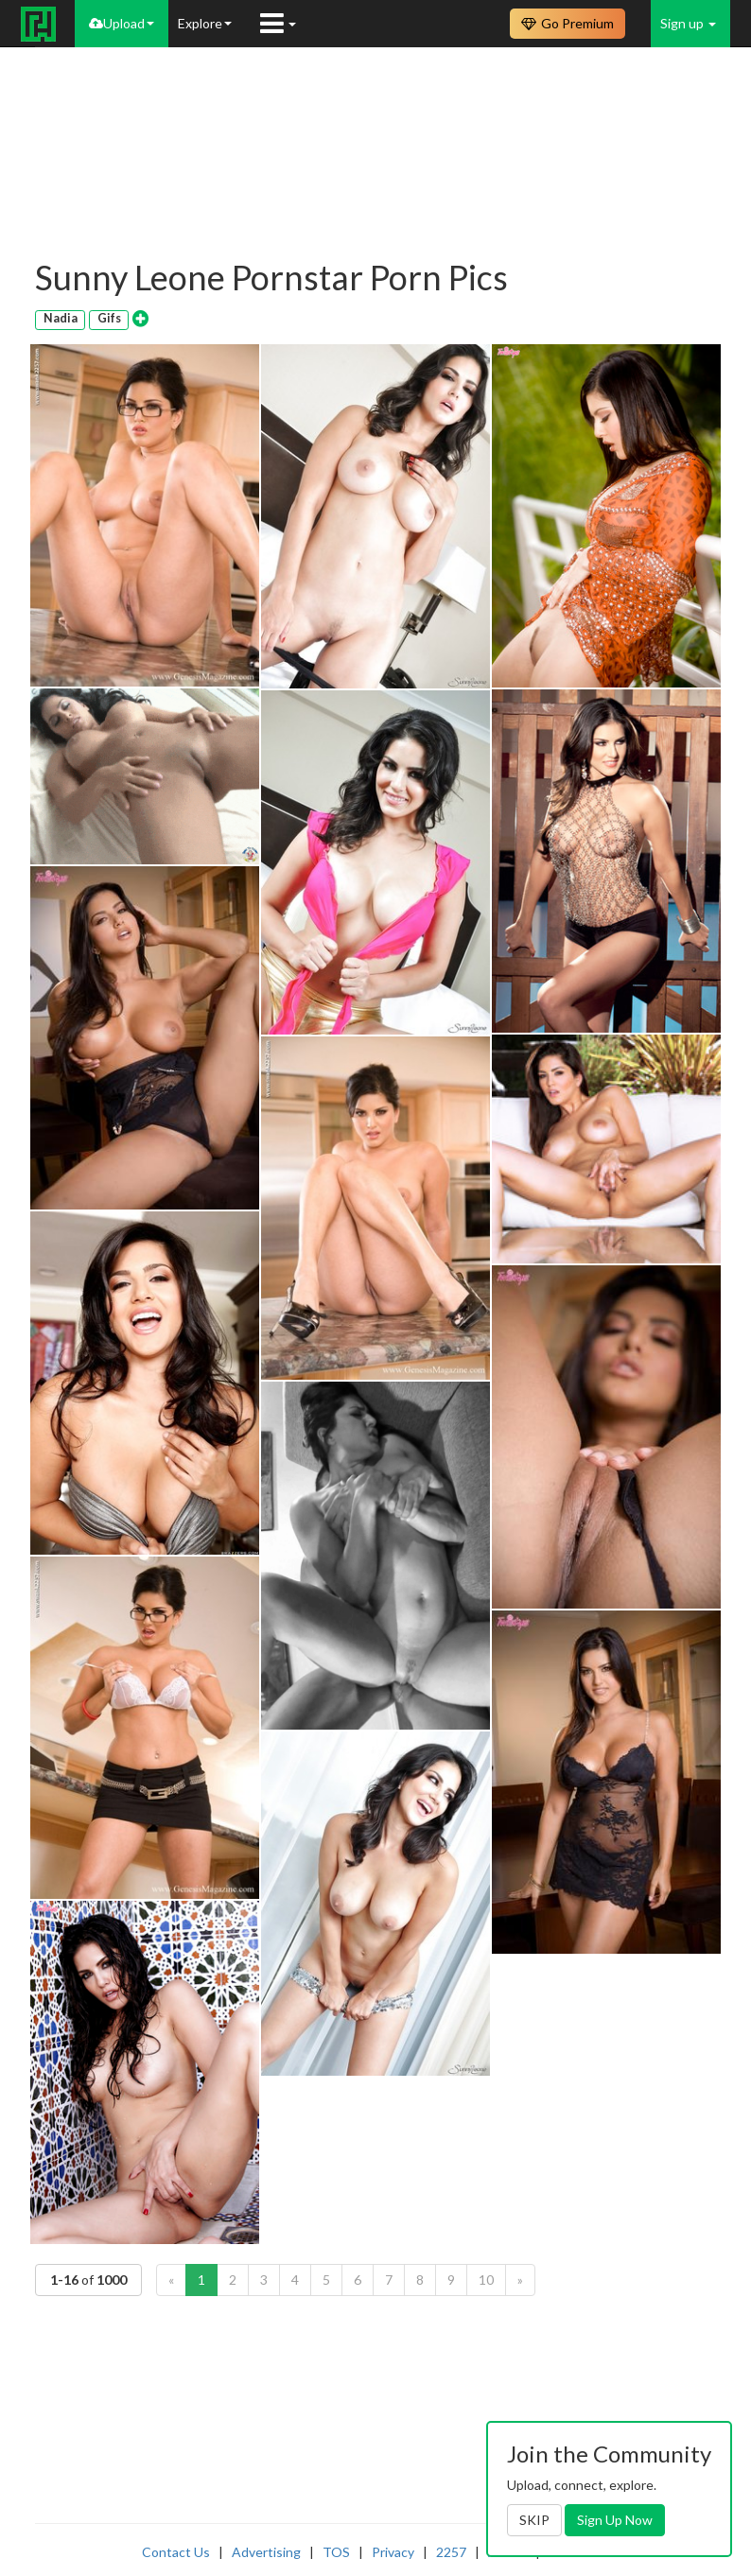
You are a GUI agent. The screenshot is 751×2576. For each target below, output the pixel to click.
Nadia (61, 318)
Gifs (109, 318)
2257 (451, 2552)
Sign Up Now (615, 2520)
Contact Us (176, 2552)
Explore (205, 23)
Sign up (688, 23)
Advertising (266, 2552)
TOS (336, 2552)
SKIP (534, 2520)
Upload (121, 23)
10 (486, 2279)
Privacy (393, 2552)
